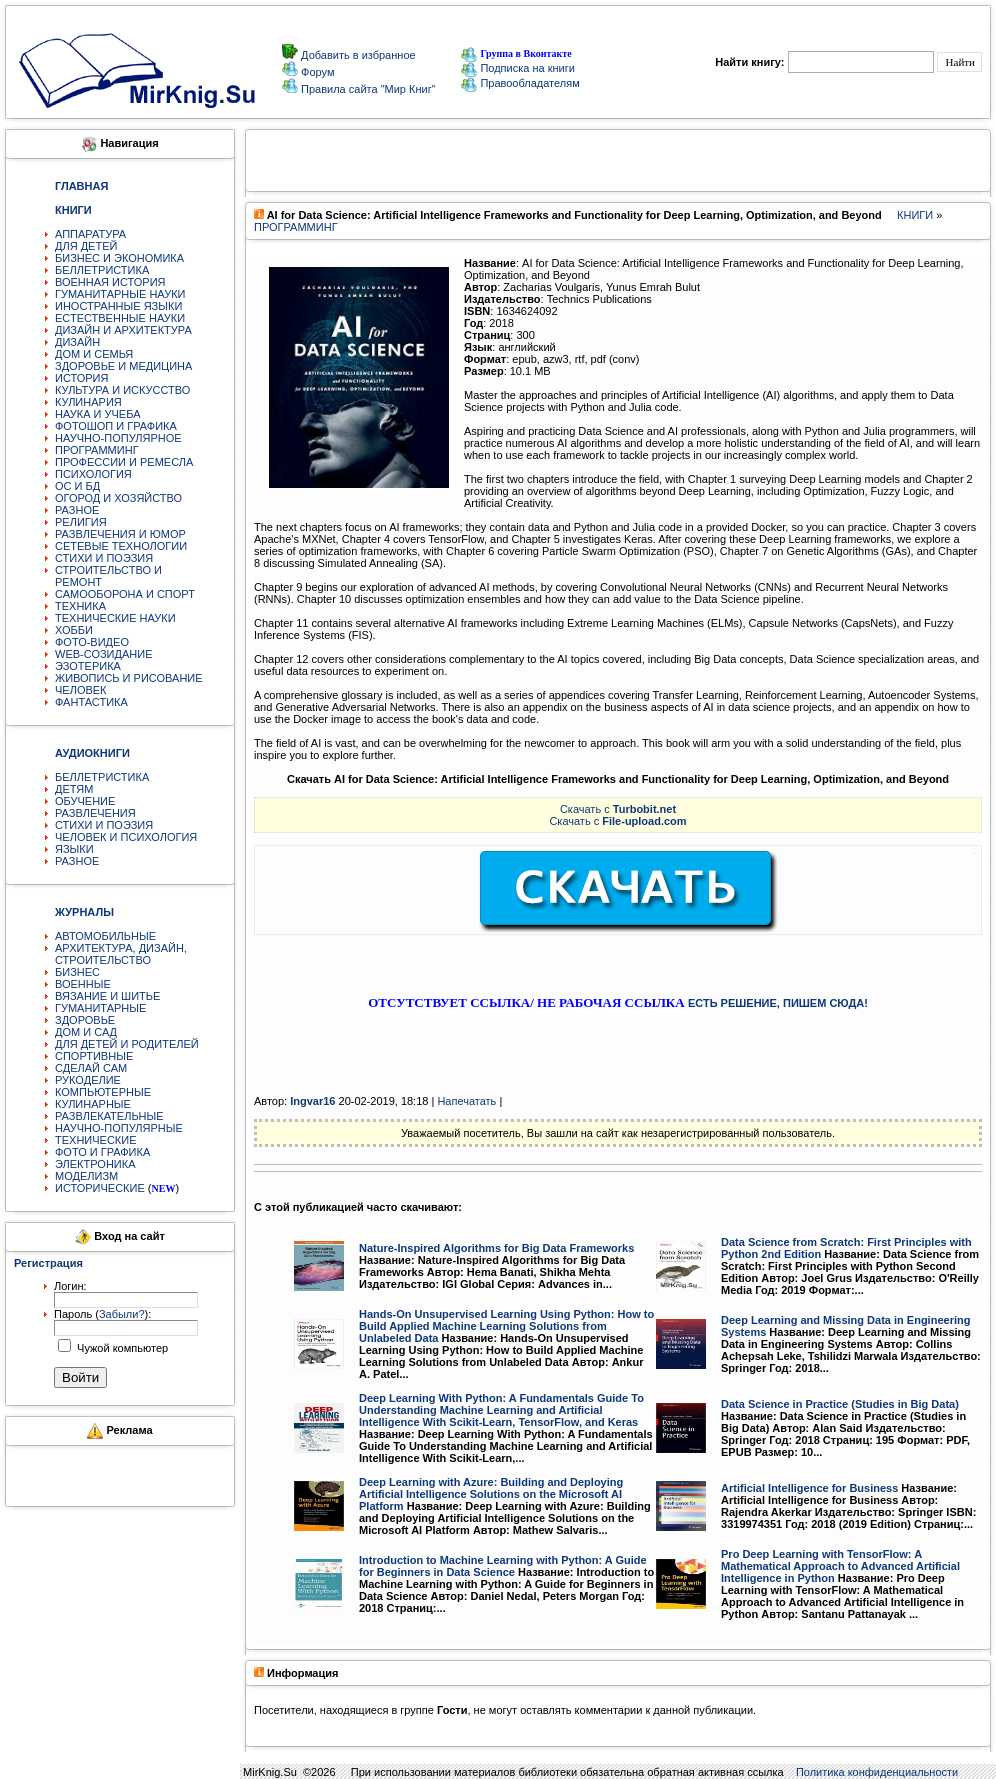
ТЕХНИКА (80, 606)
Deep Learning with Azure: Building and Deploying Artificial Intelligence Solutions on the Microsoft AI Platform (491, 1494)
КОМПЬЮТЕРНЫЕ (103, 1092)
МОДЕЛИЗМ (86, 1176)
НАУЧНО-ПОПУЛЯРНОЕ (118, 438)
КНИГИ (915, 215)
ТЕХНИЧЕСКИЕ (96, 1140)
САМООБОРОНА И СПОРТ (125, 594)
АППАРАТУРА (90, 234)
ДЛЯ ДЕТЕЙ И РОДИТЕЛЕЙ (127, 1044)
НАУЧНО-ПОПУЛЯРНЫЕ (119, 1128)
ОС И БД (77, 486)
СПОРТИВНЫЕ (94, 1056)
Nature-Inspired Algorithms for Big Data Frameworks (496, 1248)
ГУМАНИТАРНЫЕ (100, 1008)
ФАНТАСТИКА (91, 702)
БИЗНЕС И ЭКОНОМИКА (119, 258)
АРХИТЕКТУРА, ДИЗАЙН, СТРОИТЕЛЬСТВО (121, 954)
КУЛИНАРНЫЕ (93, 1104)
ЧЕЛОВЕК (81, 690)
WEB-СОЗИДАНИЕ (104, 654)
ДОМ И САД (86, 1032)
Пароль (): (102, 1314)
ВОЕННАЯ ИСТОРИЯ (110, 282)
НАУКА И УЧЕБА (98, 414)
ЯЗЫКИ (74, 849)
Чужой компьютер (121, 1348)
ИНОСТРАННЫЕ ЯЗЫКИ (118, 306)
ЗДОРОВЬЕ (85, 1020)
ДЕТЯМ (74, 789)
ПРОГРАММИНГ (97, 450)
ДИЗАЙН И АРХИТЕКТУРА (123, 330)
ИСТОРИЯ (81, 378)
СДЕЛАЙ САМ (91, 1068)
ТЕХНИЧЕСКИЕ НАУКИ (115, 618)
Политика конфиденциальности (877, 1772)
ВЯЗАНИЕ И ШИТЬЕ (107, 996)
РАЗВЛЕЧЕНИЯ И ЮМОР (120, 534)
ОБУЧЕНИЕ (85, 801)
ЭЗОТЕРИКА (88, 666)
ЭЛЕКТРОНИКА (95, 1164)
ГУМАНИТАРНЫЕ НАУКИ (120, 294)
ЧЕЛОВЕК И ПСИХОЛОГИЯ (126, 837)
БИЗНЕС (77, 972)
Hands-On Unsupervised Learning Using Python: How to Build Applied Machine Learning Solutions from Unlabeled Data (506, 1326)
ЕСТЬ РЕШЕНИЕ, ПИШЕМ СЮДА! (778, 1003)
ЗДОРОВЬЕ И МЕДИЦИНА (123, 366)
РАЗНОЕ (77, 510)
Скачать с (618, 809)
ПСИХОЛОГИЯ (93, 474)
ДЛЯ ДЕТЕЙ (86, 246)
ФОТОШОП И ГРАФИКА (116, 426)
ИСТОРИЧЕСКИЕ (100, 1188)
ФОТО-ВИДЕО (92, 642)
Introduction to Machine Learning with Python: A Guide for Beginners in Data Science (503, 1566)
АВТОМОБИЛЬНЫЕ (105, 936)
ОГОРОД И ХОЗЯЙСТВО (118, 498)
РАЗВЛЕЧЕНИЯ (95, 813)
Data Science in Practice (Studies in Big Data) (840, 1404)
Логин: (70, 1286)
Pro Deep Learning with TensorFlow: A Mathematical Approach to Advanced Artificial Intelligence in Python (840, 1566)
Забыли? (122, 1314)
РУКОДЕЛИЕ (88, 1080)
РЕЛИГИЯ (81, 522)
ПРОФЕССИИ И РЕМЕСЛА (124, 462)
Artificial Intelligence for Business (809, 1488)
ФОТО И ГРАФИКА (102, 1152)
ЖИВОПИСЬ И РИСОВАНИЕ (129, 678)
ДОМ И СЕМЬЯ (94, 354)
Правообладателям (520, 83)
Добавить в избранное (357, 55)
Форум (316, 72)
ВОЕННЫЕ (83, 984)
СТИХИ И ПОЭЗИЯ (104, 558)
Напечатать (466, 1101)
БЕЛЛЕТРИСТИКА (102, 270)
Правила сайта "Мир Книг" (367, 89)
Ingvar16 (312, 1101)
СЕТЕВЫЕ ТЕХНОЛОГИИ (121, 546)
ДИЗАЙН (77, 342)
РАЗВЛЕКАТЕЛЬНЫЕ (109, 1116)
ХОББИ (74, 630)
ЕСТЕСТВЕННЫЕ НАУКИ (120, 318)
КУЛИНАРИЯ (88, 402)
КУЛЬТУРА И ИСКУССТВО (122, 390)
